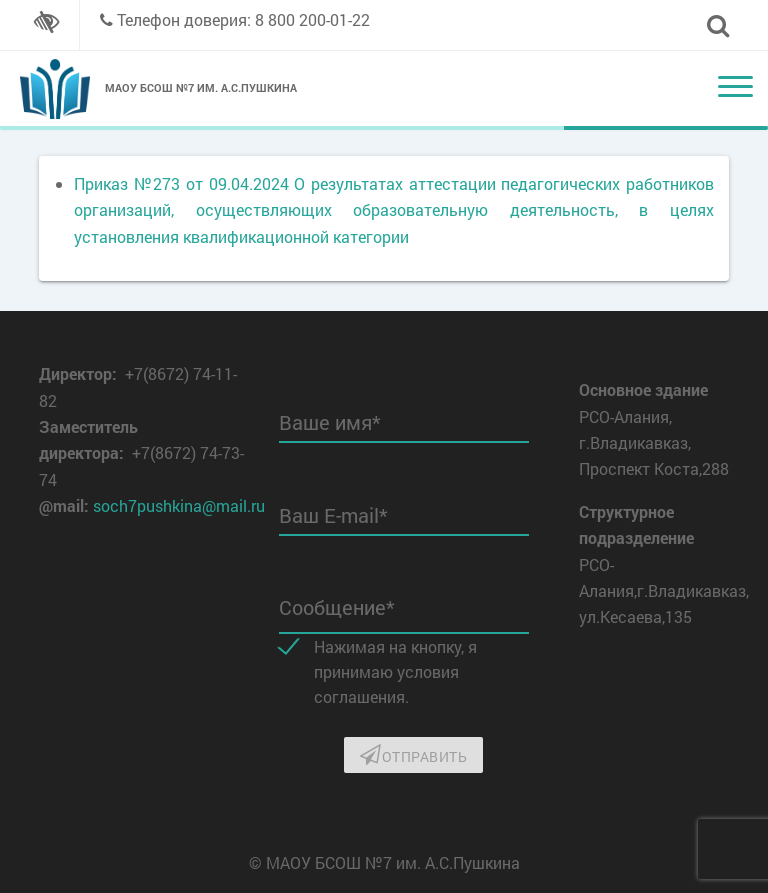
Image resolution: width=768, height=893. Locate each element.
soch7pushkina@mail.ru (179, 505)
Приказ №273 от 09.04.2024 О (189, 183)
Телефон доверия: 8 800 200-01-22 (243, 19)
